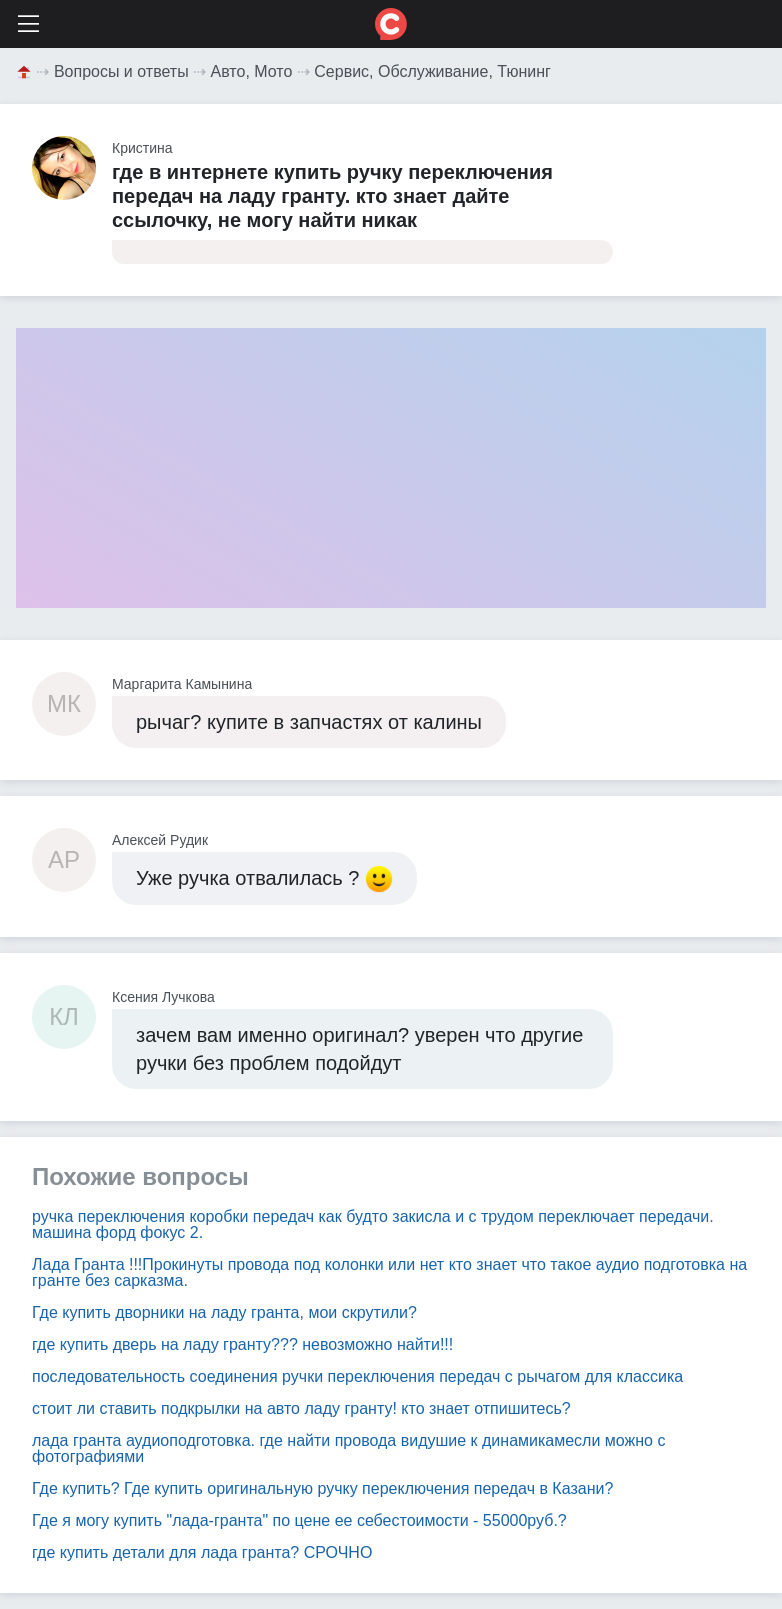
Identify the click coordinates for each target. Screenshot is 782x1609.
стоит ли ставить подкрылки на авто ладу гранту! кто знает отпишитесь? (301, 1408)
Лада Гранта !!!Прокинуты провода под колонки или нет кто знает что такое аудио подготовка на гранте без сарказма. (389, 1272)
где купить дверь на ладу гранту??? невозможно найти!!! (242, 1344)
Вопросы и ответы (121, 71)
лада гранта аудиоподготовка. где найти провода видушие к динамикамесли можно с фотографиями (348, 1448)
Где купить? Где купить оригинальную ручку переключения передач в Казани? (322, 1488)
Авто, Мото (252, 71)
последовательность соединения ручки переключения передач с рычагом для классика (357, 1376)
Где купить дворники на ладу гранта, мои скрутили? (224, 1312)
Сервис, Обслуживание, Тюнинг (432, 71)
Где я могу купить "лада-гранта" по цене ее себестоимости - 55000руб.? (299, 1520)
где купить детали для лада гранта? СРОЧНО (202, 1552)
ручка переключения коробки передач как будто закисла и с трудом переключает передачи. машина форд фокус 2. (373, 1224)
